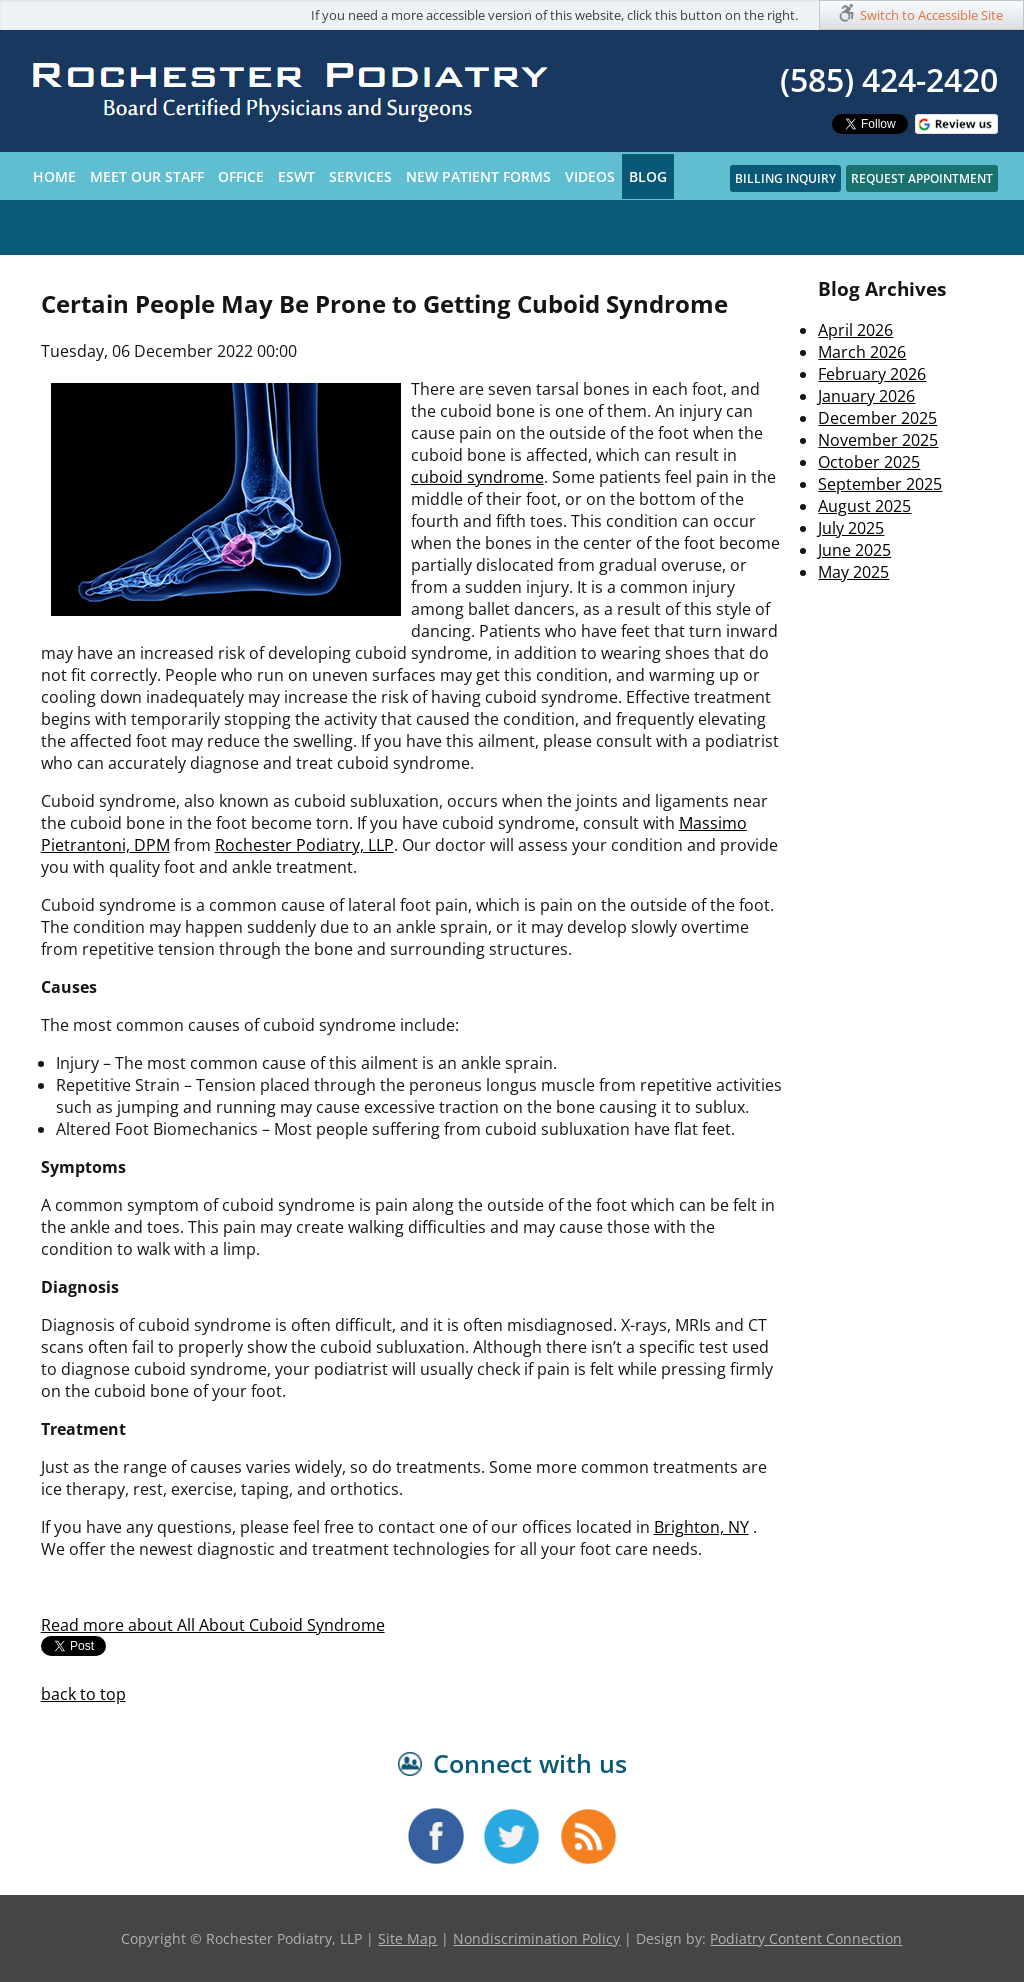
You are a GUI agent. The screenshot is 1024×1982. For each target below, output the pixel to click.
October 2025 (869, 462)
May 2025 (853, 572)
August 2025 (864, 506)
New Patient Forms (478, 176)
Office (241, 176)
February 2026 (872, 374)
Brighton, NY (701, 1527)
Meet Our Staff (147, 176)
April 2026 (855, 330)
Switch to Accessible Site (931, 15)
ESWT (296, 176)
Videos (590, 176)
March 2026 (862, 352)
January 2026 (866, 396)
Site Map (407, 1938)
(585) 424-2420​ (889, 79)
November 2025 (878, 440)
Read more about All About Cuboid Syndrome (213, 1625)
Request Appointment (922, 178)
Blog (648, 176)
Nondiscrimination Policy (536, 1938)
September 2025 (880, 484)
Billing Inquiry (785, 178)
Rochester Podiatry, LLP (304, 845)
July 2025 (851, 528)
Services (360, 176)
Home (54, 176)
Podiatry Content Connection (806, 1938)
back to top (83, 1694)
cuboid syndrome (477, 477)
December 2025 (877, 418)
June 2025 (854, 550)
